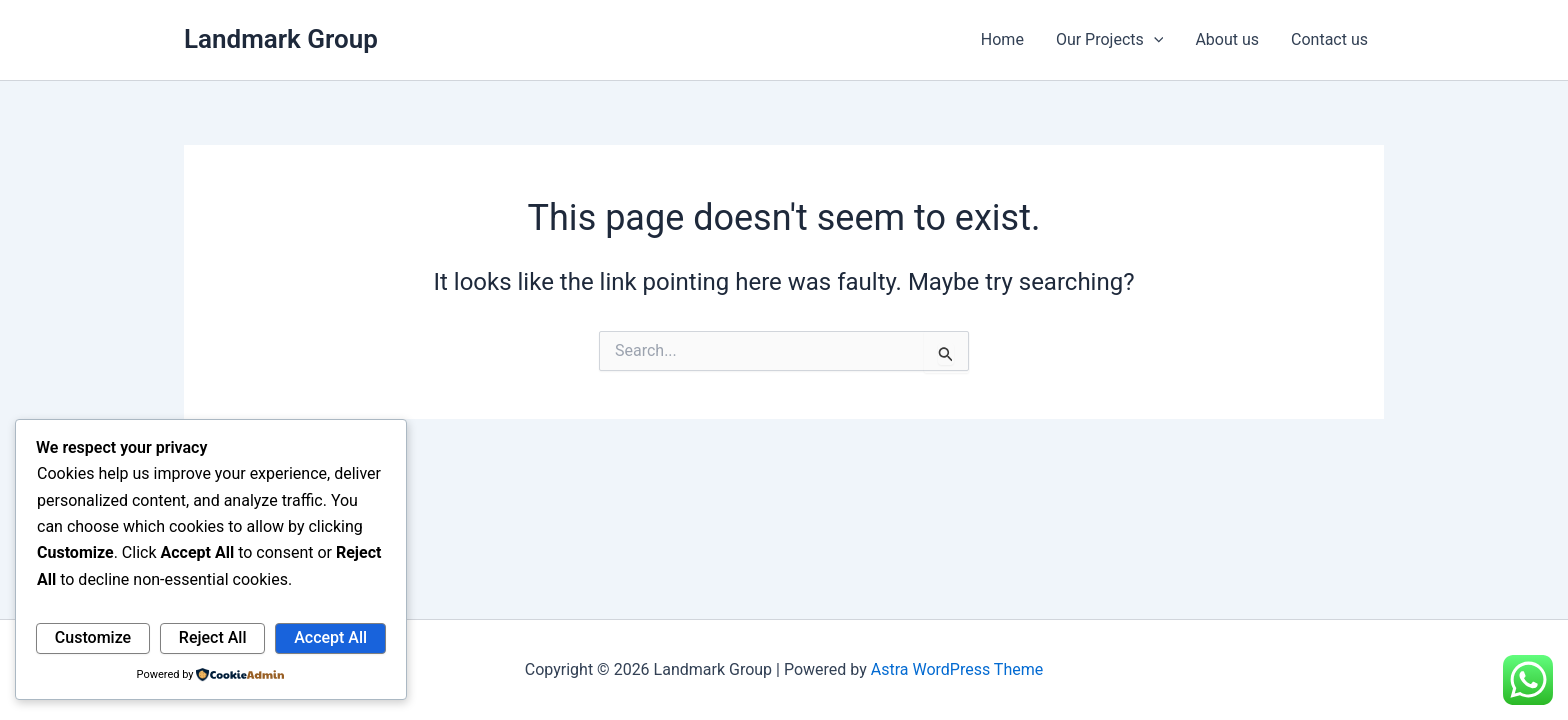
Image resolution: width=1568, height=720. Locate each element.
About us (1227, 39)
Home (1002, 39)
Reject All (213, 637)
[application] (1154, 40)
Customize (93, 637)
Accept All (330, 637)
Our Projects (1109, 40)
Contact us (1329, 39)
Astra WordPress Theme (957, 669)
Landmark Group (281, 39)
